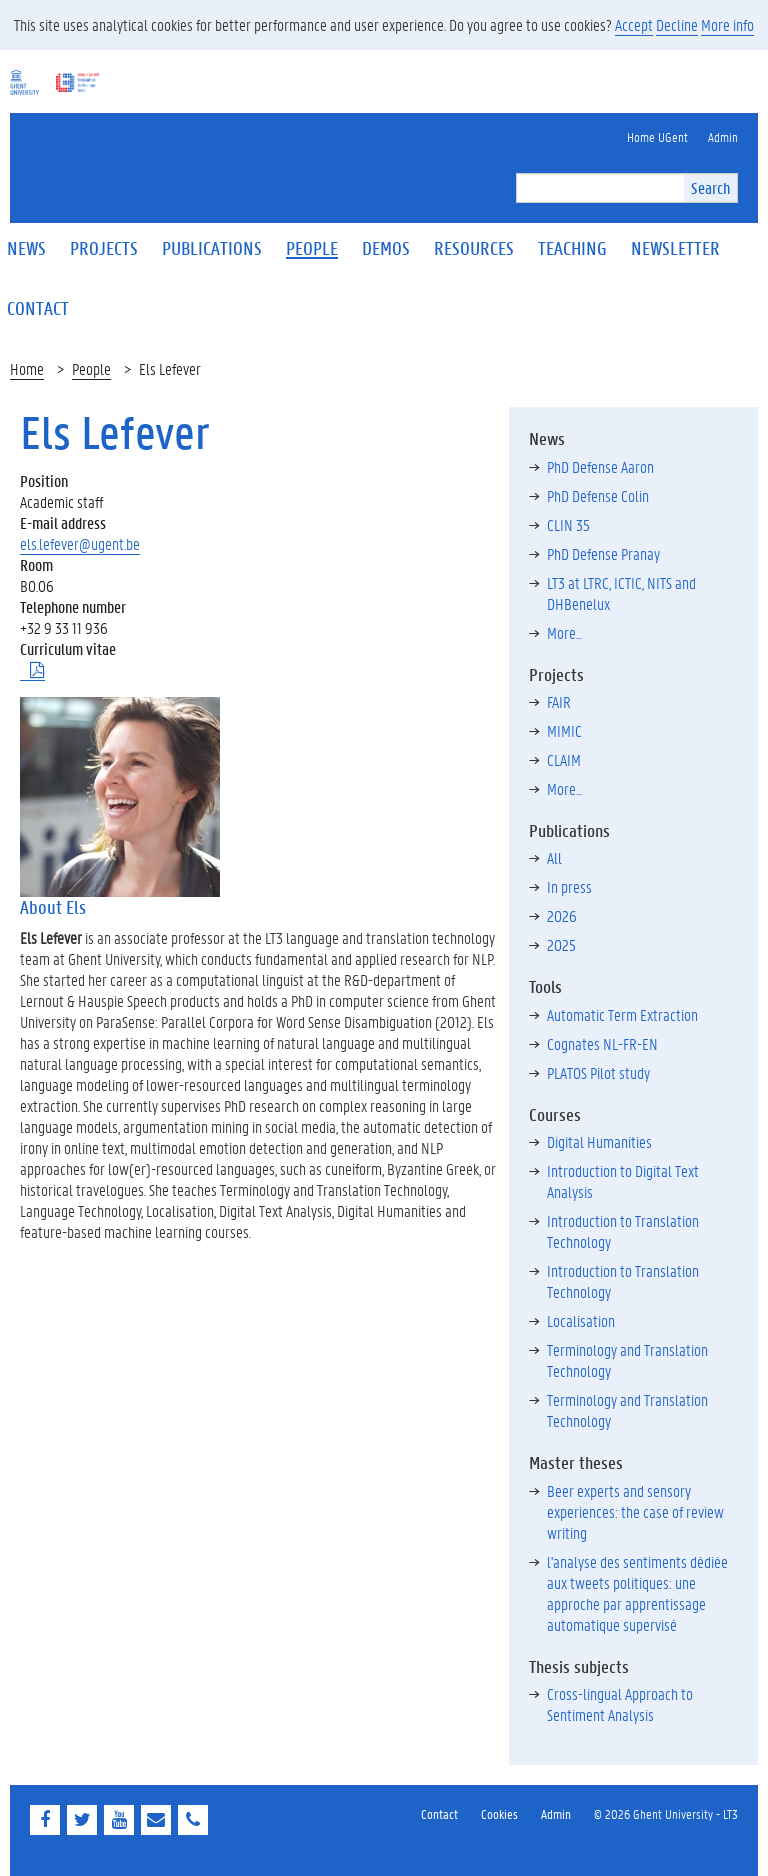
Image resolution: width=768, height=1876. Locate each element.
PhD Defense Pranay (603, 553)
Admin (556, 1813)
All (554, 857)
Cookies (499, 1813)
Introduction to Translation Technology (623, 1231)
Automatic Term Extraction (622, 1014)
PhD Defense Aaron (600, 466)
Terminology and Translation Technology (627, 1360)
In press (569, 886)
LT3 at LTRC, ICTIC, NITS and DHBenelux (621, 593)
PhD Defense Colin (598, 495)
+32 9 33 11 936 (64, 627)
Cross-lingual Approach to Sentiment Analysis (620, 1704)
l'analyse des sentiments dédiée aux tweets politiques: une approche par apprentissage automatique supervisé (637, 1593)
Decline (677, 24)
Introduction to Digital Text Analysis (623, 1181)
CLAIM (564, 759)
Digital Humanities (599, 1141)
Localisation (581, 1320)
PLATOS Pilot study (598, 1072)
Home (27, 368)
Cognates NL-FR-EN (602, 1043)
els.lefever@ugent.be (80, 543)
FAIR (559, 701)
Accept (634, 24)
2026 (562, 915)
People (91, 368)
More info (727, 24)
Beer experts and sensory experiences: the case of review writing (635, 1511)
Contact (439, 1813)
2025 (561, 944)
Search (710, 187)
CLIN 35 (568, 524)
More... (564, 632)
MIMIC (564, 730)
